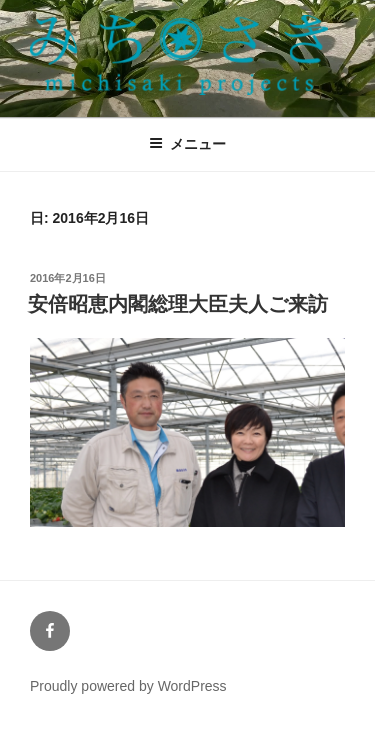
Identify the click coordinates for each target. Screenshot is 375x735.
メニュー (187, 144)
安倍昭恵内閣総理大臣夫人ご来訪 (178, 304)
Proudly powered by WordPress (128, 686)
